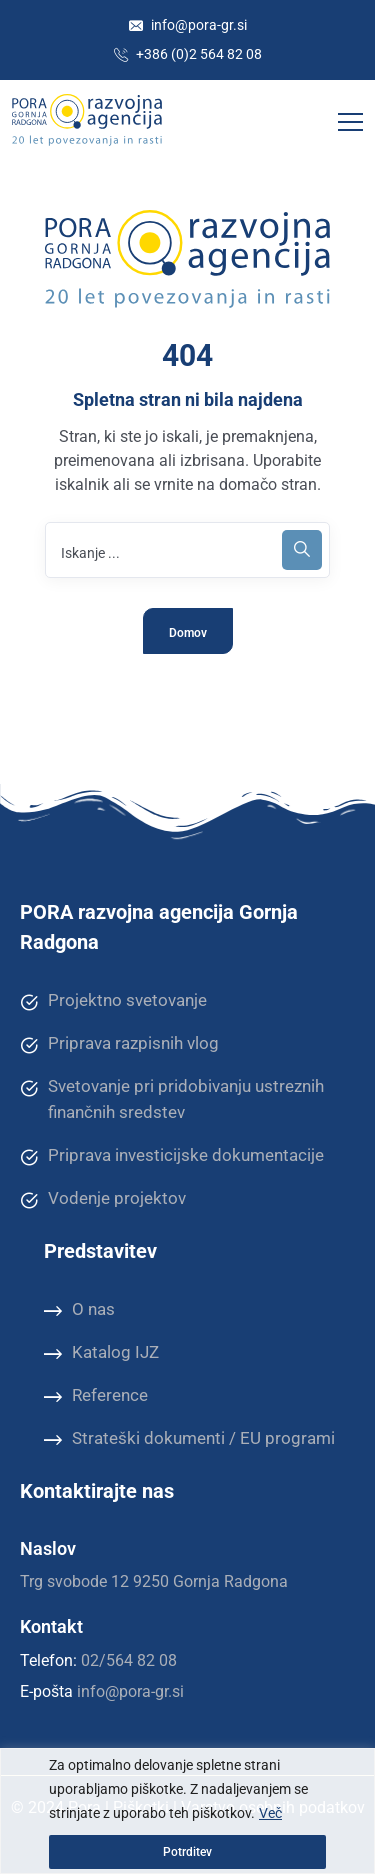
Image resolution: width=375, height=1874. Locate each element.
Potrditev (187, 1852)
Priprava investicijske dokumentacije (172, 1156)
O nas (79, 1310)
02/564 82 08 (129, 1660)
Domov (188, 633)
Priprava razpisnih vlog (119, 1044)
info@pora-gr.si (188, 25)
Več (270, 1813)
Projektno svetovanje (113, 1001)
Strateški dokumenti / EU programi (189, 1439)
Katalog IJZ (101, 1353)
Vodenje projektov (103, 1199)
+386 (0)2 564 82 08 (188, 54)
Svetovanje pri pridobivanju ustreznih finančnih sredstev (172, 1098)
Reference (96, 1396)
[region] (187, 1811)
